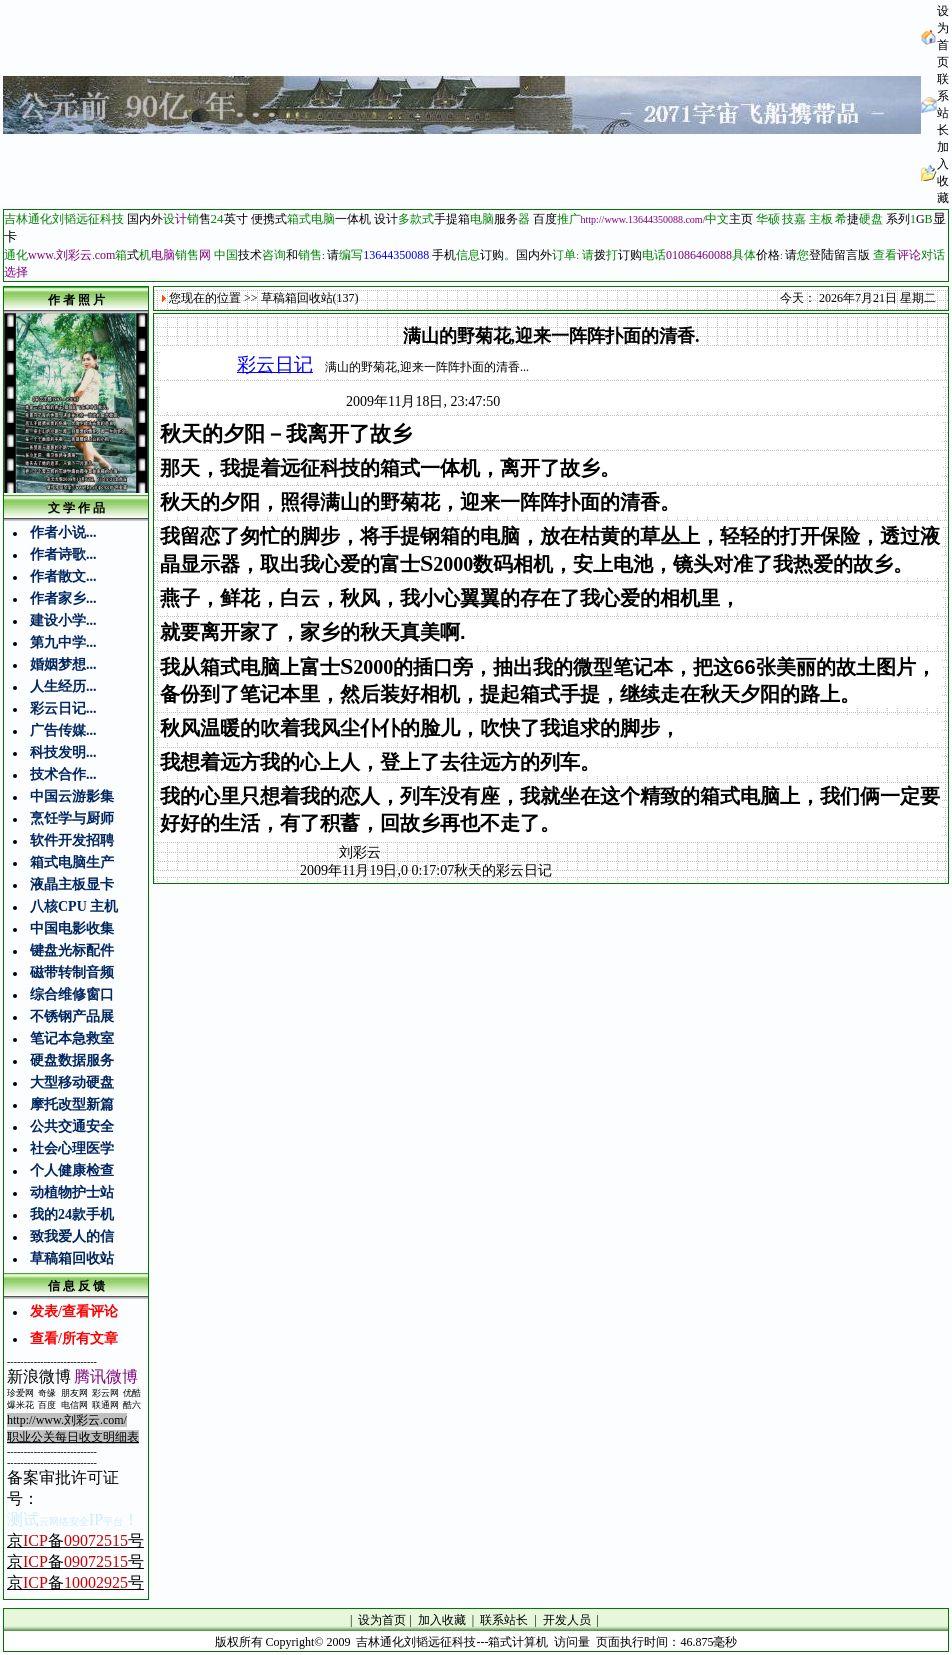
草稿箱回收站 (72, 1258)
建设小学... (63, 620)
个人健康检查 (72, 1170)
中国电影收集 (72, 928)
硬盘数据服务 (72, 1060)
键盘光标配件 (72, 950)
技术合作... (63, 774)
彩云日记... (63, 708)
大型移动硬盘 (72, 1082)
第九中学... (63, 642)
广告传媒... (63, 730)
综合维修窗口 (72, 994)
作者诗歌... (63, 554)
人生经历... (63, 686)
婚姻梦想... (63, 664)
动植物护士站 (72, 1192)
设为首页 (382, 1620)
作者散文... (63, 576)
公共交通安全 (72, 1126)
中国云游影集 (72, 796)
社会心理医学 (72, 1148)
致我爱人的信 (72, 1236)
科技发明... (63, 752)
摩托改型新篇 (72, 1104)
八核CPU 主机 (74, 906)
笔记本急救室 (72, 1038)
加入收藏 (442, 1620)
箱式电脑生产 (72, 862)
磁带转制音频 (72, 972)
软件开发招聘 (72, 840)
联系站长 (504, 1620)
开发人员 (567, 1620)
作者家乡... (63, 598)
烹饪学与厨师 (72, 818)
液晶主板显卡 (72, 884)
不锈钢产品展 (72, 1016)
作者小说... (63, 532)
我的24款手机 (72, 1214)
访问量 (572, 1642)
